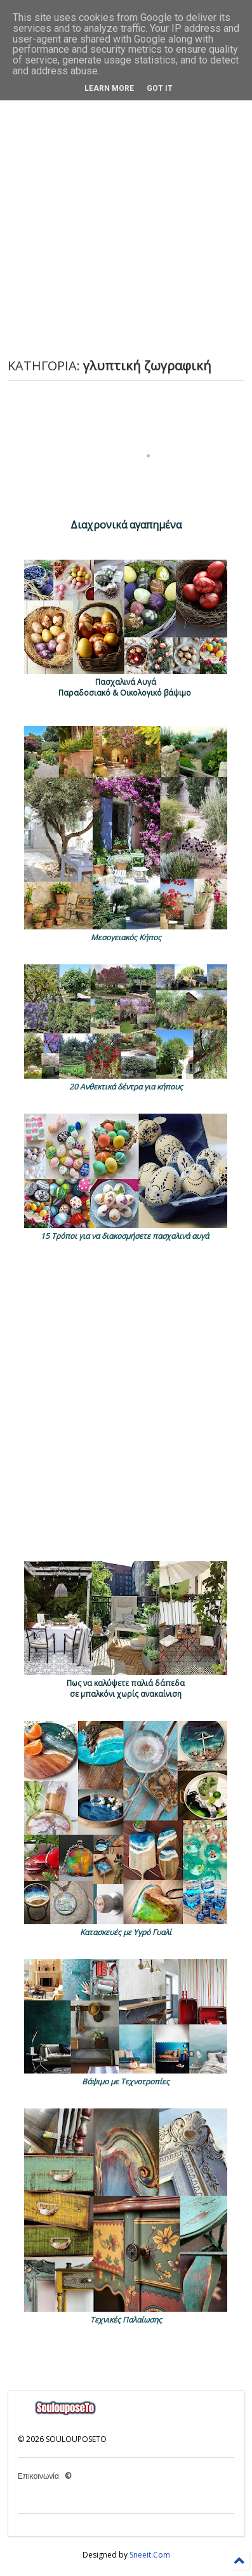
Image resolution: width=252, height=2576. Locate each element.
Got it (160, 88)
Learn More (109, 88)
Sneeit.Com (149, 2554)
